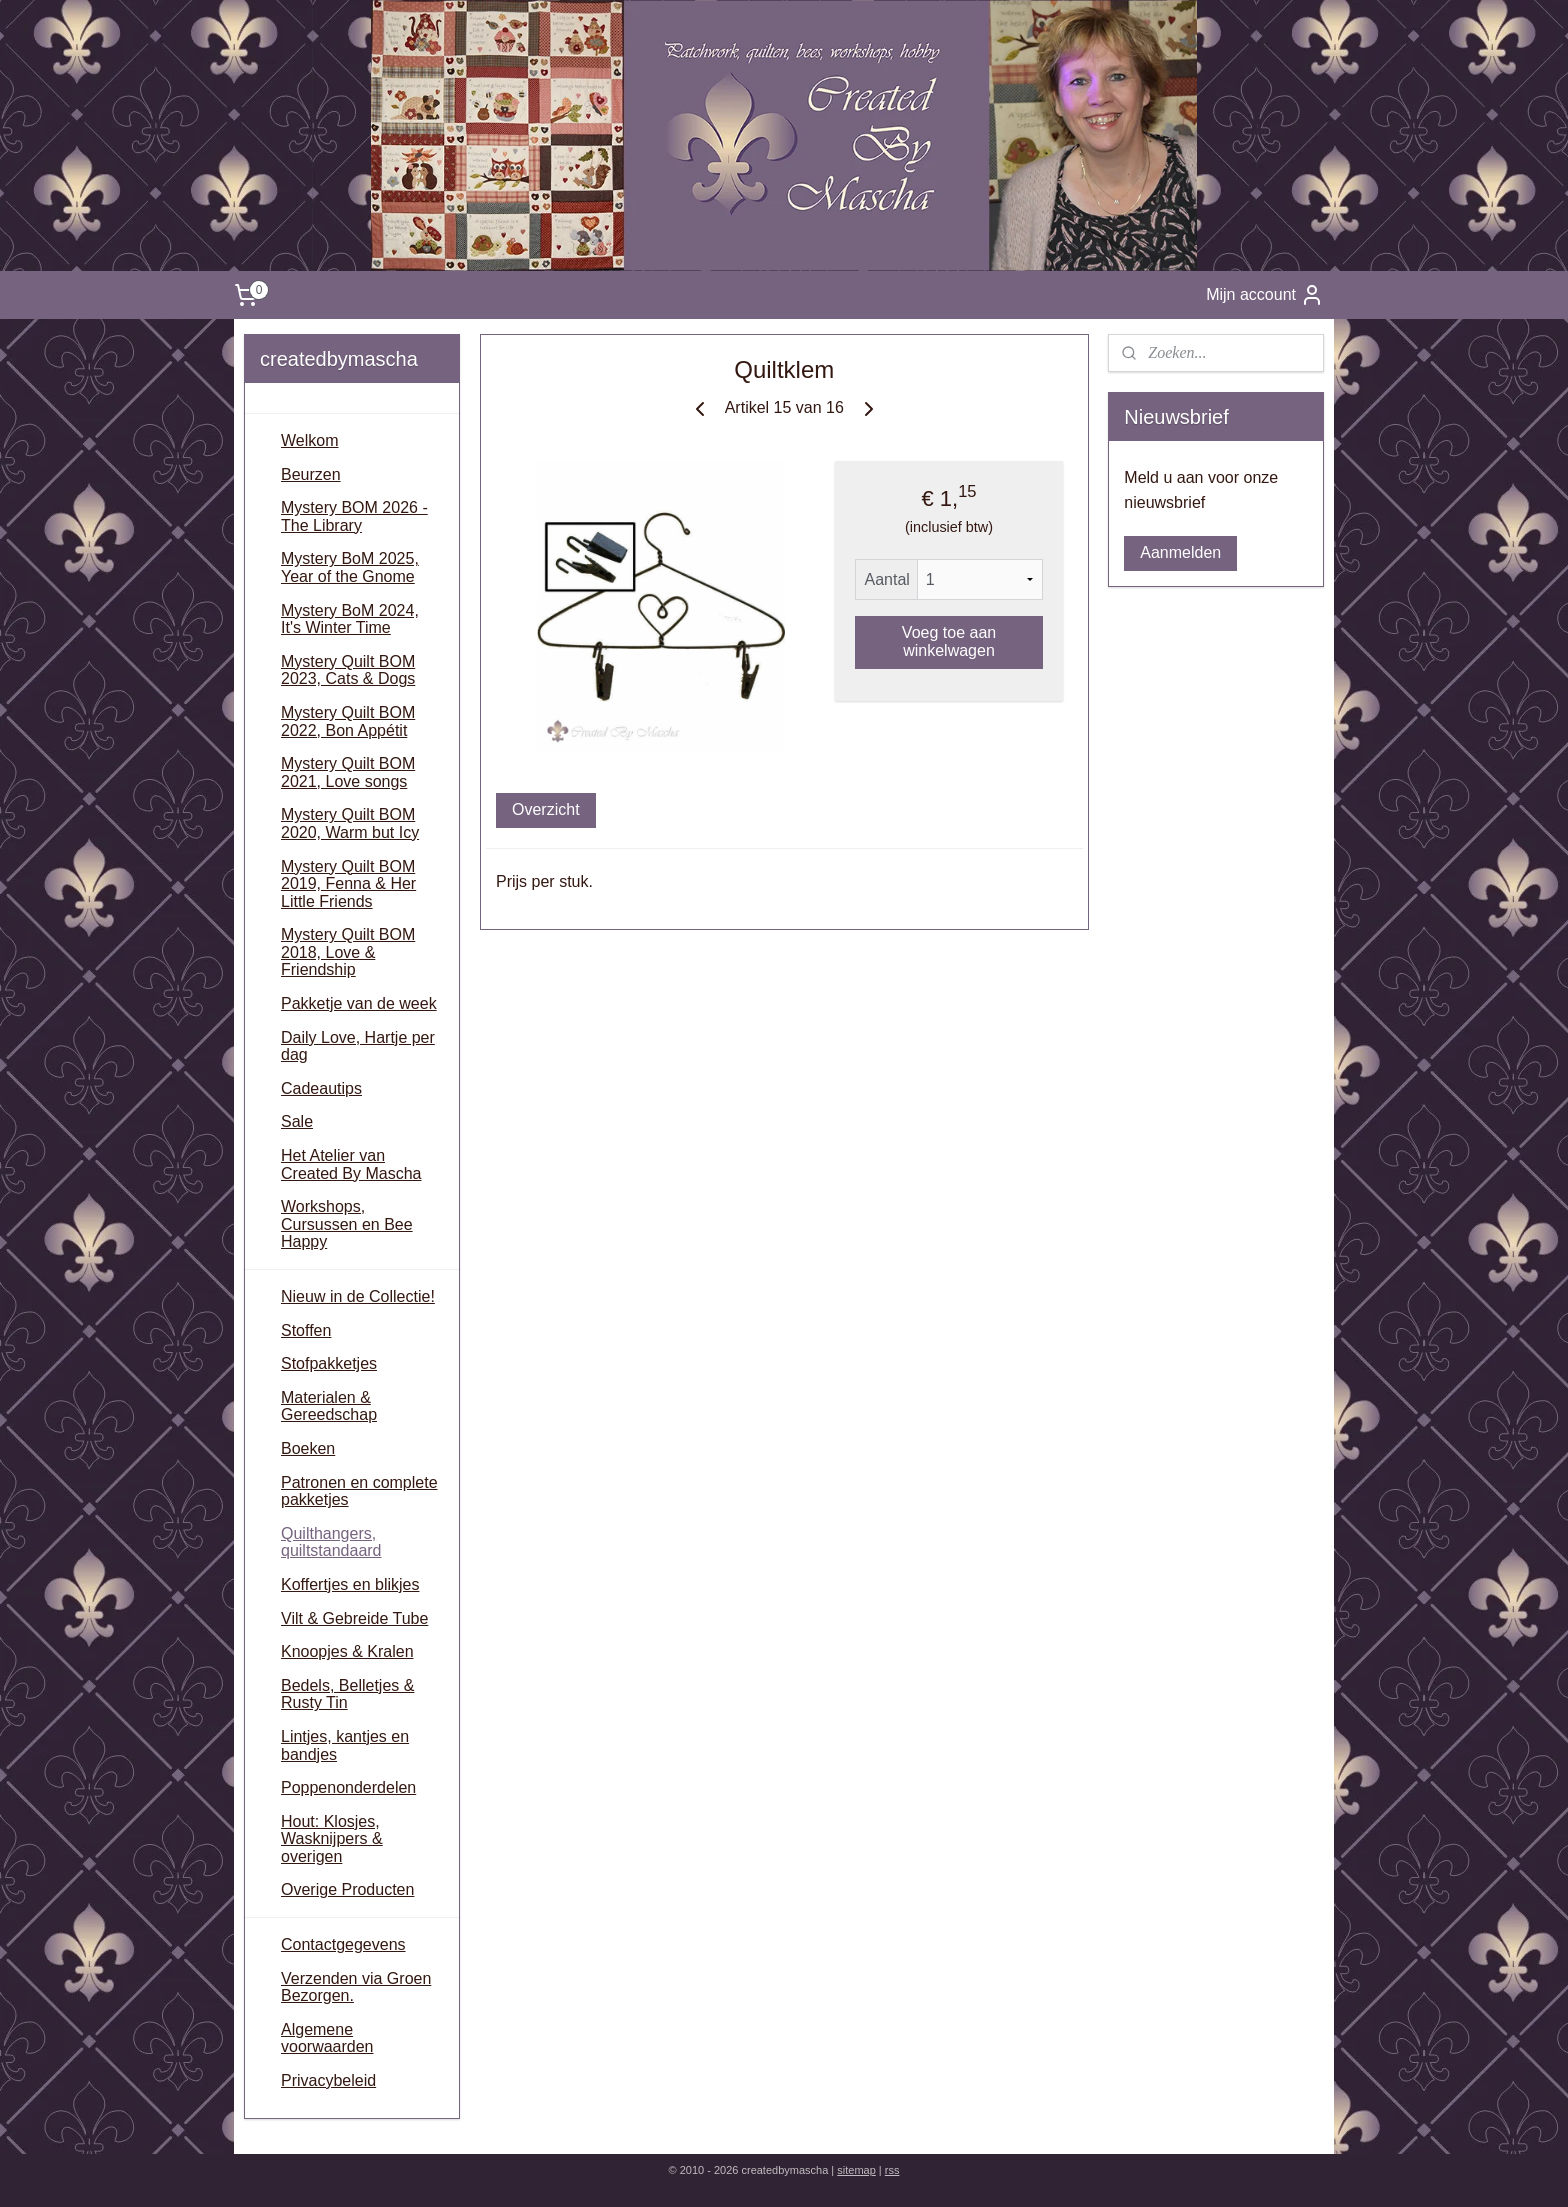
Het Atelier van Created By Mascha (351, 1164)
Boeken (308, 1448)
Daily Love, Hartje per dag (358, 1046)
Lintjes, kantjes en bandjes (345, 1745)
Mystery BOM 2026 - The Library (354, 516)
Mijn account (1265, 295)
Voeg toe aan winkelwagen (949, 641)
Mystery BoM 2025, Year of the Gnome (350, 567)
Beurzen (311, 474)
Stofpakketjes (329, 1363)
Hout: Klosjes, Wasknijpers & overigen (332, 1839)
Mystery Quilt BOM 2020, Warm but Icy (350, 823)
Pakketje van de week (359, 1003)
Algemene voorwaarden (327, 2038)
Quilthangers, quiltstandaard (331, 1542)
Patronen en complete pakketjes (359, 1491)
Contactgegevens (343, 1944)
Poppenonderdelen (348, 1787)
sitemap (856, 2170)
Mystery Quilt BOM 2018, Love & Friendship (348, 952)
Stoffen (306, 1330)
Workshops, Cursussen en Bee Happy (347, 1224)
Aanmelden (1180, 552)
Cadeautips (321, 1088)
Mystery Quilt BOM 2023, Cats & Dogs (348, 670)
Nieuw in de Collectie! (358, 1296)
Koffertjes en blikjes (350, 1584)
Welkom (310, 440)
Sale (297, 1121)
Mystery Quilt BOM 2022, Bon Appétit (348, 721)
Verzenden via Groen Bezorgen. (356, 1987)
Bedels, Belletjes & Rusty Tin (347, 1694)
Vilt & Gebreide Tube (354, 1618)
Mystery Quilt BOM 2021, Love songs (348, 772)
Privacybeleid (328, 2080)
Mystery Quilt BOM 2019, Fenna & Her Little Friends (348, 884)
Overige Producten (347, 1889)
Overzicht (546, 809)
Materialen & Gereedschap (329, 1406)
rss (892, 2170)
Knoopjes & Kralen (347, 1651)
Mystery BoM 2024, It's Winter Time (350, 619)
